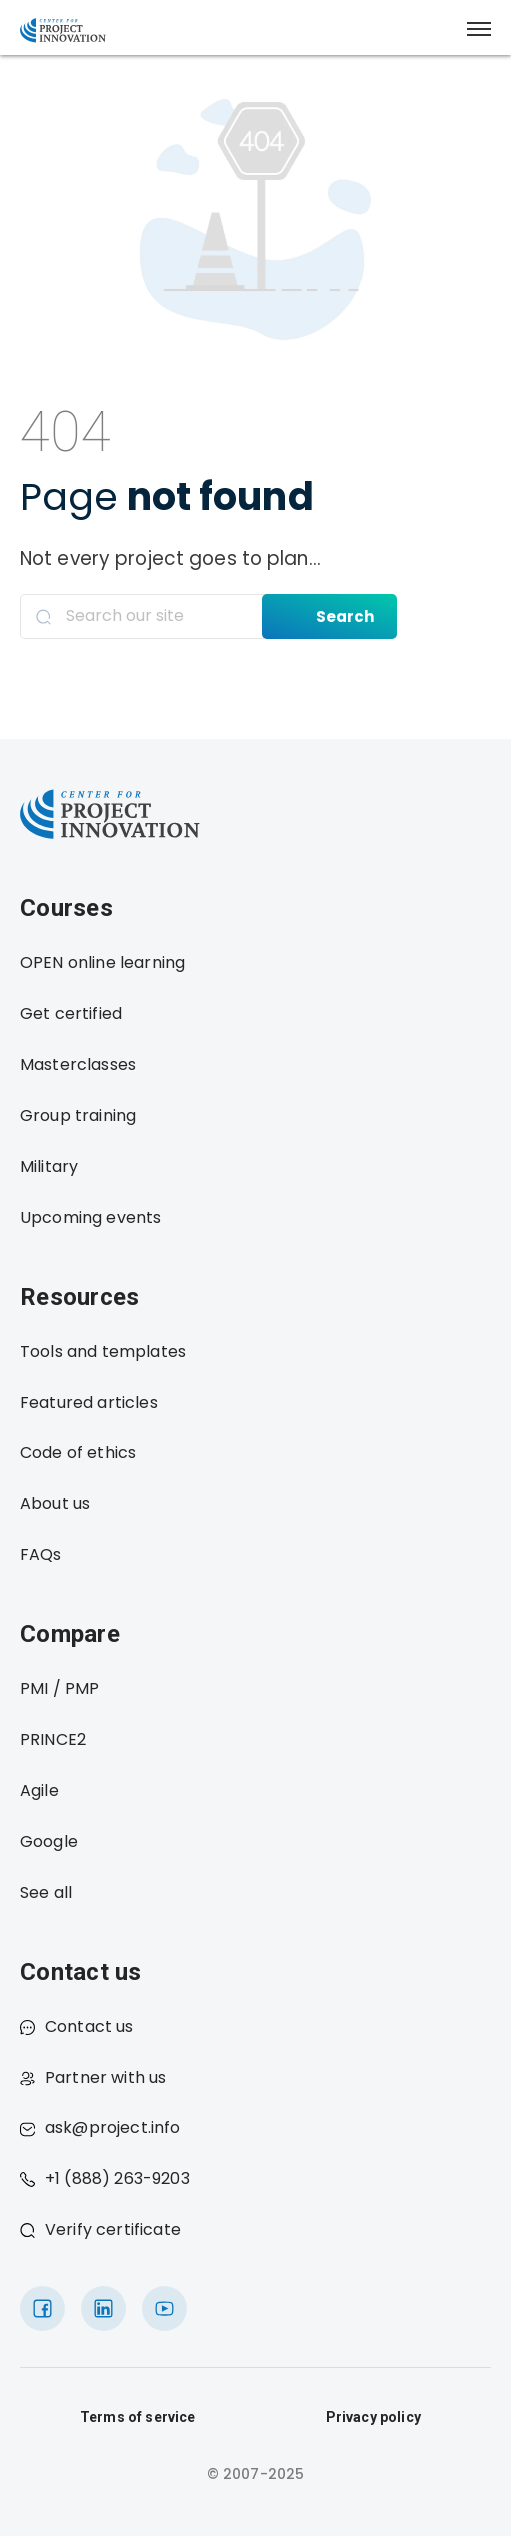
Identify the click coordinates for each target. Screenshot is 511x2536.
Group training (78, 1115)
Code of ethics (78, 1452)
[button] (479, 29)
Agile (39, 1790)
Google (49, 1841)
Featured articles (89, 1402)
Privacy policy (373, 2417)
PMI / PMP (59, 1688)
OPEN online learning (102, 962)
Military (49, 1166)
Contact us (77, 2026)
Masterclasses (78, 1064)
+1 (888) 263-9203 (105, 2178)
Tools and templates (103, 1351)
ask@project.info (100, 2127)
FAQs (41, 1554)
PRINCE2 (53, 1739)
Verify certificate (100, 2229)
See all (46, 1892)
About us (55, 1503)
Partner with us (93, 2077)
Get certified (71, 1013)
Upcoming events (90, 1217)
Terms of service (138, 2417)
